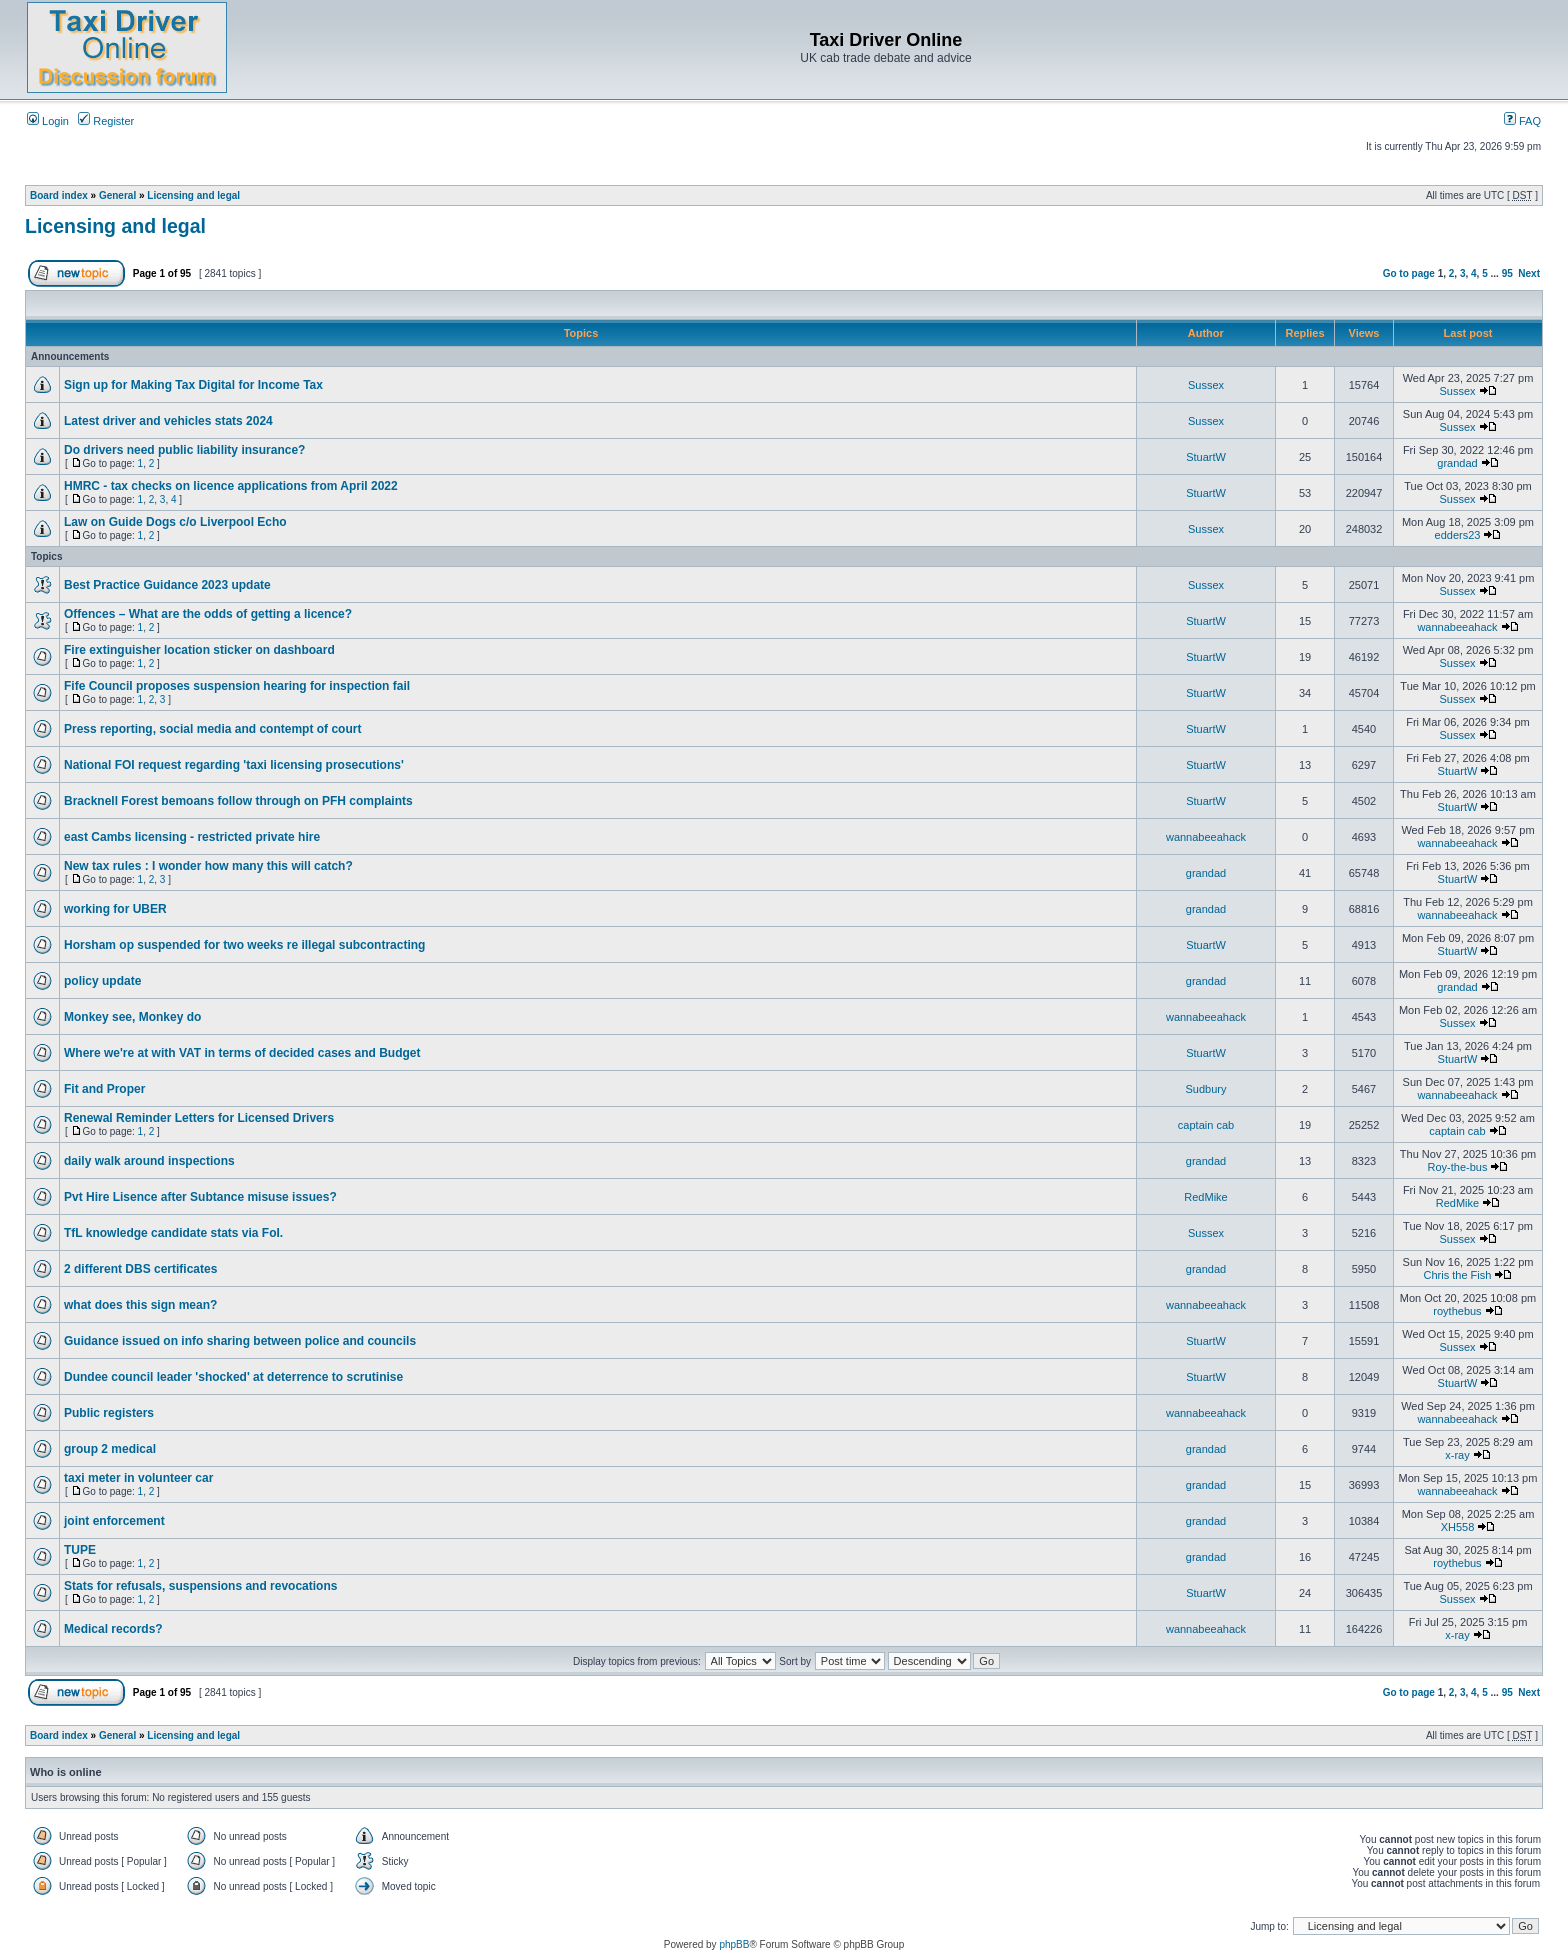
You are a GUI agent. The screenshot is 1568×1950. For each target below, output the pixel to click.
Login (48, 121)
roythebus (1457, 1311)
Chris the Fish (1458, 1275)
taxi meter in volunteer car (138, 1478)
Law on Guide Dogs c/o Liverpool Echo (175, 522)
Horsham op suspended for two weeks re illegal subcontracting (244, 945)
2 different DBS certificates (140, 1269)
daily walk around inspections (149, 1161)
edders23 (1458, 535)
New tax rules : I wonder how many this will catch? (208, 866)
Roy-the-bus (1458, 1167)
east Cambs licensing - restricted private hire (192, 837)
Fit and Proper (104, 1089)
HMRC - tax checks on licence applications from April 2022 (231, 486)
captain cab (1206, 1125)
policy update (102, 981)
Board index (59, 195)
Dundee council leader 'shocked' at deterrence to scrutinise (233, 1377)
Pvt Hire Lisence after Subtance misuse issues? (200, 1197)
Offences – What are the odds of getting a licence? (208, 614)
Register (106, 121)
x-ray (1457, 1455)
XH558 (1458, 1527)
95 (1507, 273)
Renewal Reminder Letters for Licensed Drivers (199, 1118)
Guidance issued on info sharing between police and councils (240, 1341)
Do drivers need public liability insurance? (184, 450)
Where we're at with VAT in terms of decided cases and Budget (242, 1053)
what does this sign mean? (140, 1305)
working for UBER (115, 909)
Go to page (1409, 273)
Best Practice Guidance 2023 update (167, 585)
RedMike (1205, 1197)
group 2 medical (110, 1449)
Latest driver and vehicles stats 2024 (168, 421)
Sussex (1206, 385)
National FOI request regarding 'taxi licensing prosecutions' (234, 765)
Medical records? (113, 1629)
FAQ (1522, 121)
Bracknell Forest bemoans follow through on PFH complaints (238, 801)
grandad (1457, 463)
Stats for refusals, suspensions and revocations (200, 1586)
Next (1529, 273)
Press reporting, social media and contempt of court (212, 729)
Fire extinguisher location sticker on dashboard (199, 650)
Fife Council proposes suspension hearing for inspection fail (237, 686)
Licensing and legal (193, 195)
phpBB (734, 1944)
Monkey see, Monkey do (132, 1017)
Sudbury (1206, 1089)
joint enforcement (114, 1521)
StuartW (1206, 457)
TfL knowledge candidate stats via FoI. (173, 1233)
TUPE (80, 1550)
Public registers (109, 1413)
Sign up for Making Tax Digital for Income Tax (193, 385)
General (117, 195)
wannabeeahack (1457, 627)
